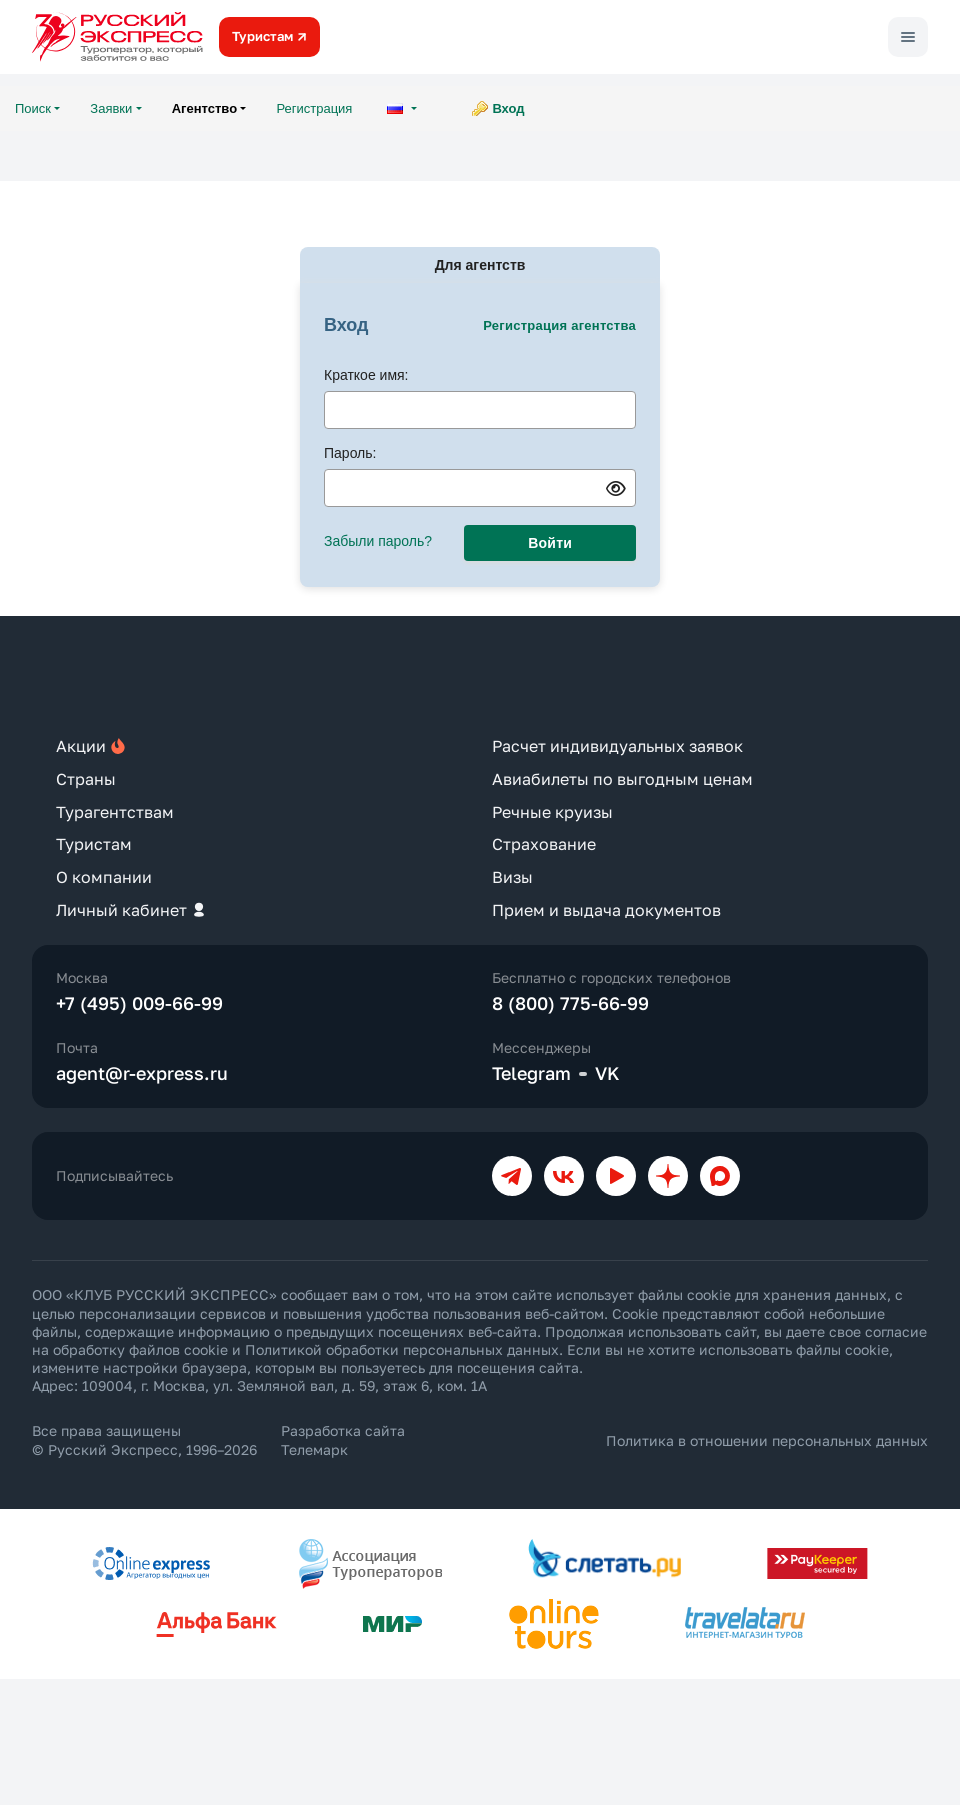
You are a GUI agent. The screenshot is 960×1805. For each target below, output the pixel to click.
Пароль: (350, 453)
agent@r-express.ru (142, 1073)
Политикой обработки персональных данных (402, 1349)
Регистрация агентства (559, 325)
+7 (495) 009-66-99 (139, 1003)
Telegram (531, 1073)
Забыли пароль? (378, 541)
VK (607, 1073)
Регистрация (314, 108)
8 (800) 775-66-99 (570, 1003)
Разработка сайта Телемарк (343, 1439)
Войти (550, 543)
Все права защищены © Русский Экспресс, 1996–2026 (144, 1439)
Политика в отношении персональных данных (767, 1440)
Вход (508, 108)
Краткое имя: (366, 375)
